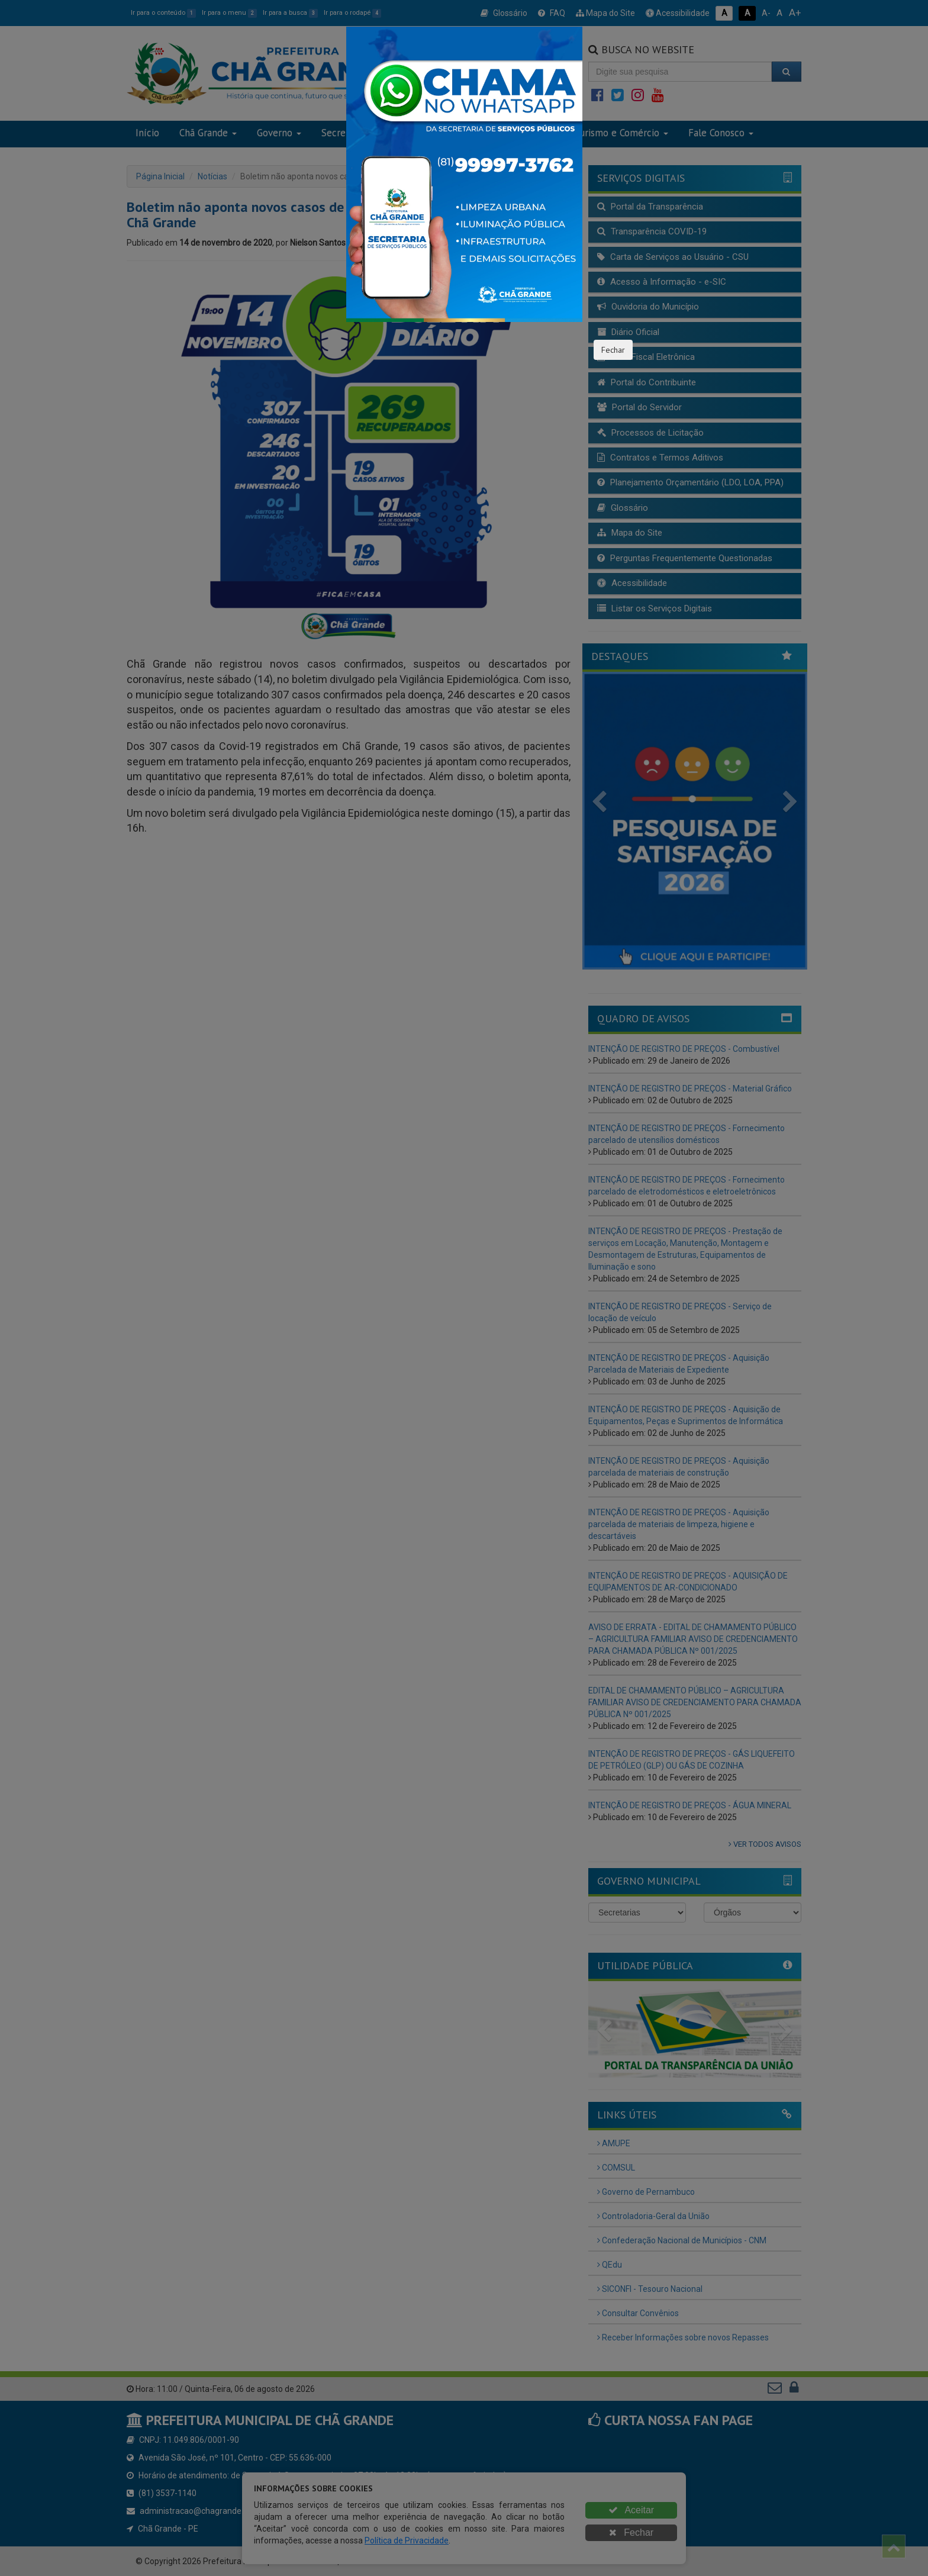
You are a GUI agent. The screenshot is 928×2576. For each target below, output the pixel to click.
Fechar (613, 349)
